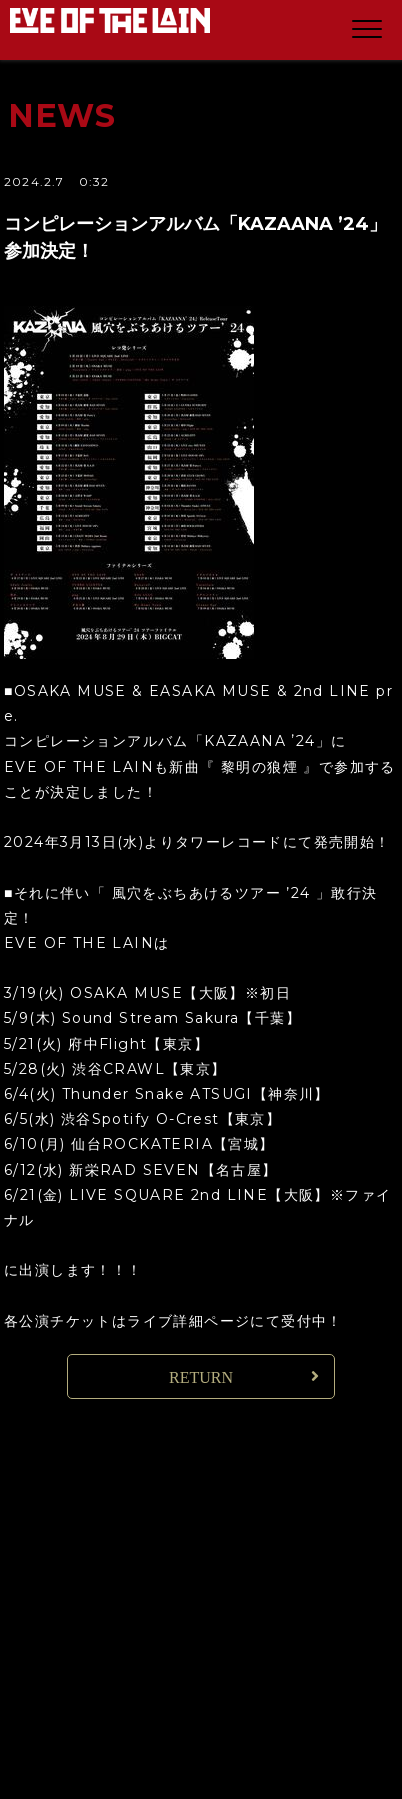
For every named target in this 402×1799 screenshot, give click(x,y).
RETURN (201, 1377)
